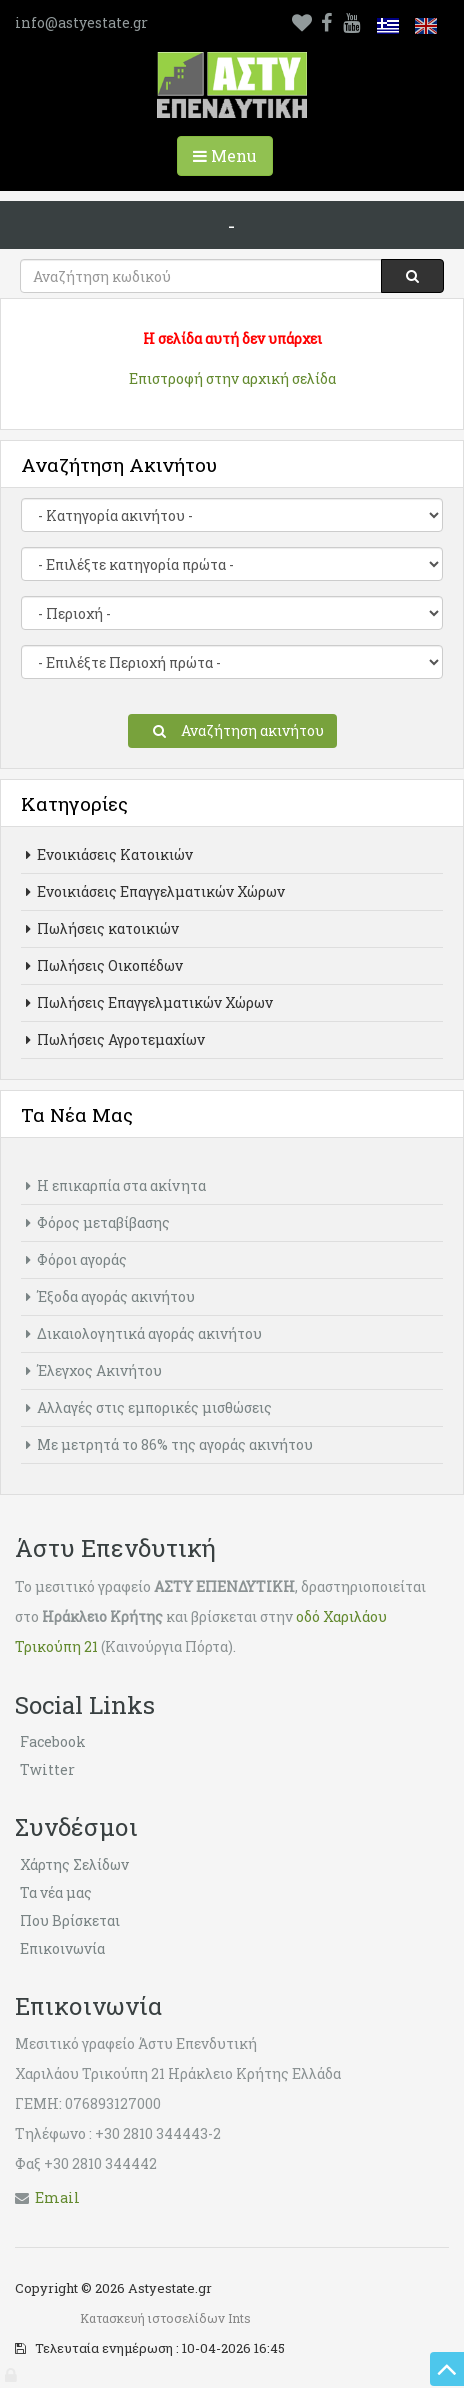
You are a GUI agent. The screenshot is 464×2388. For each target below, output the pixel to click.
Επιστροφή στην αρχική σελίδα (232, 378)
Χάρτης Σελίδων (74, 1864)
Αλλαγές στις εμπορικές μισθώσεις (149, 1407)
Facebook (53, 1741)
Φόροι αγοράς (76, 1259)
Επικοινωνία (62, 1948)
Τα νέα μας (56, 1892)
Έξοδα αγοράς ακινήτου (110, 1296)
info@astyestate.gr (81, 22)
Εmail (57, 2197)
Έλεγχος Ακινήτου (94, 1370)
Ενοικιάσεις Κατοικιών (109, 854)
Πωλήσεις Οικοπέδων (104, 965)
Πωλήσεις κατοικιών (102, 928)
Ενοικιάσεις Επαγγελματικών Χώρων (155, 891)
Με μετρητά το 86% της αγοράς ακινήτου (169, 1444)
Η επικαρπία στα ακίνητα (116, 1185)
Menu (233, 160)
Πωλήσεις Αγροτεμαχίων (115, 1039)
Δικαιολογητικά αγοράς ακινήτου (144, 1333)
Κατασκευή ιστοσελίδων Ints (165, 2318)
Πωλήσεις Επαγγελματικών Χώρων (149, 1002)
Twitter (47, 1769)
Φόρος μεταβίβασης (98, 1222)
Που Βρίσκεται (70, 1920)
